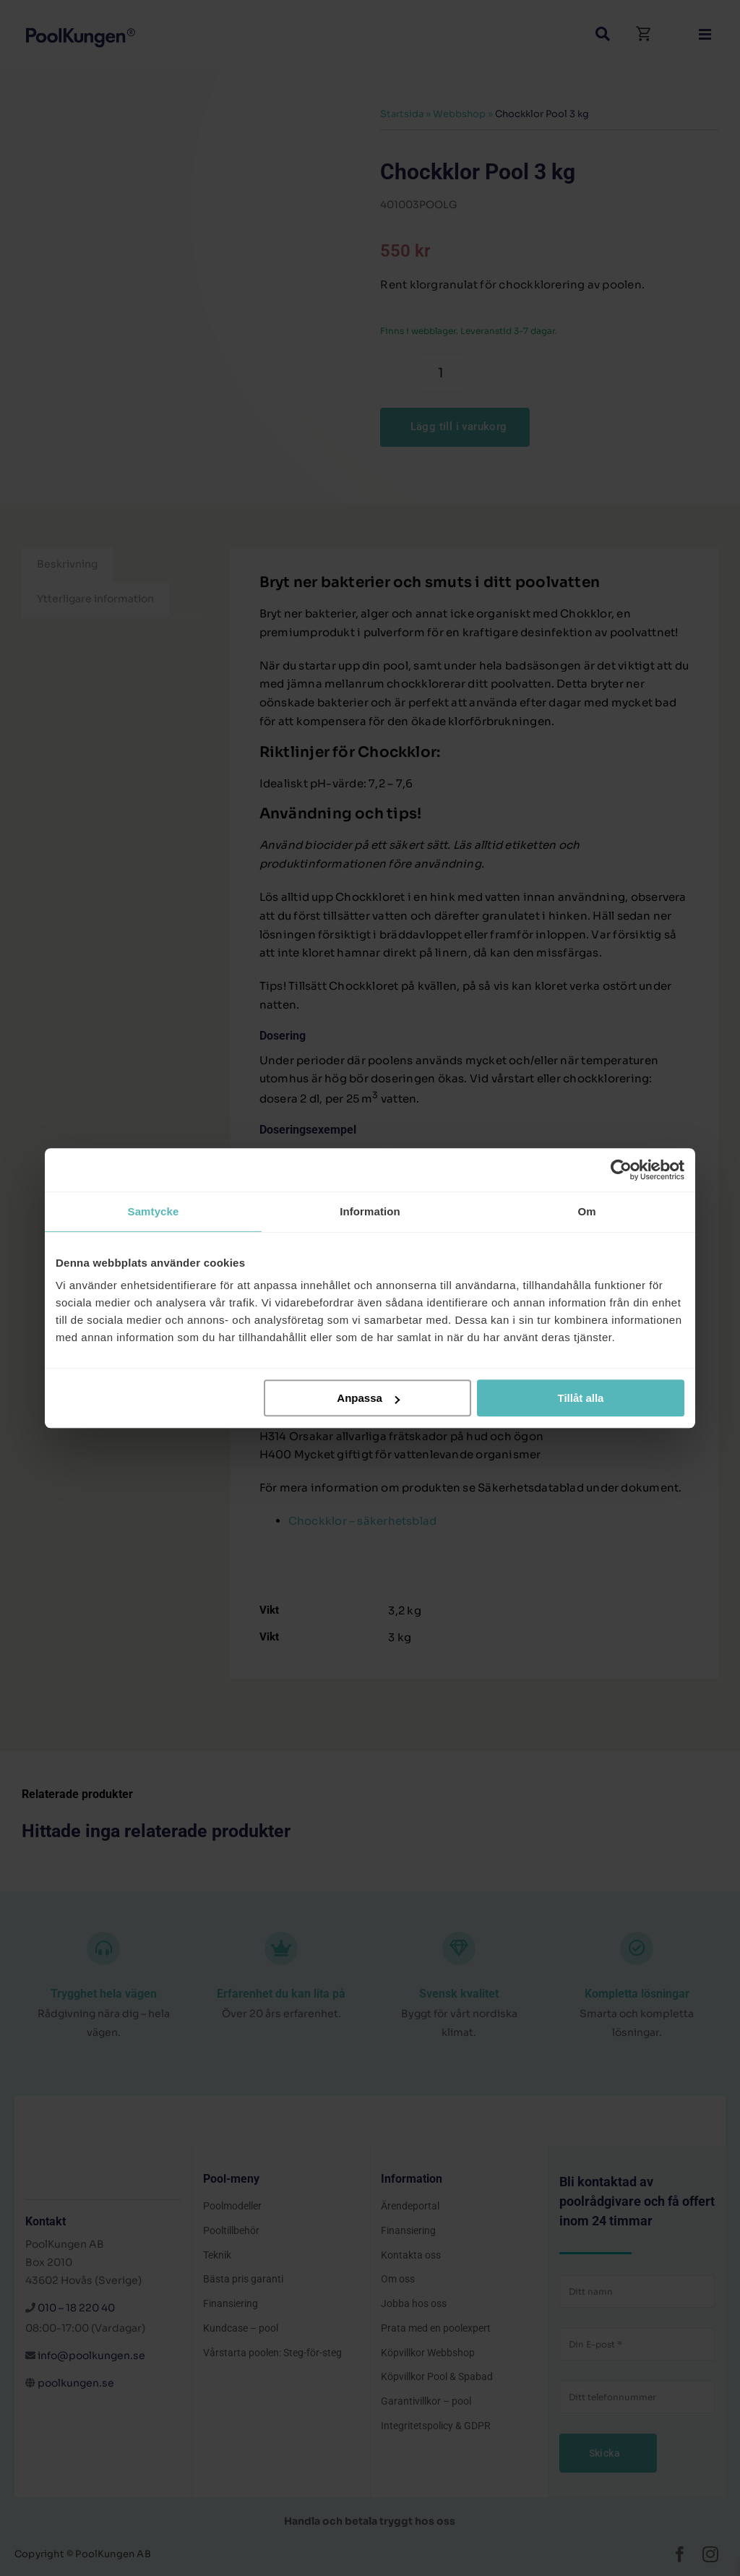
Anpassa (368, 1398)
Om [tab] (586, 1211)
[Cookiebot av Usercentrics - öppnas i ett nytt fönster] (621, 1170)
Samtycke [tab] (153, 1211)
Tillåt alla (580, 1398)
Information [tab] (370, 1211)
